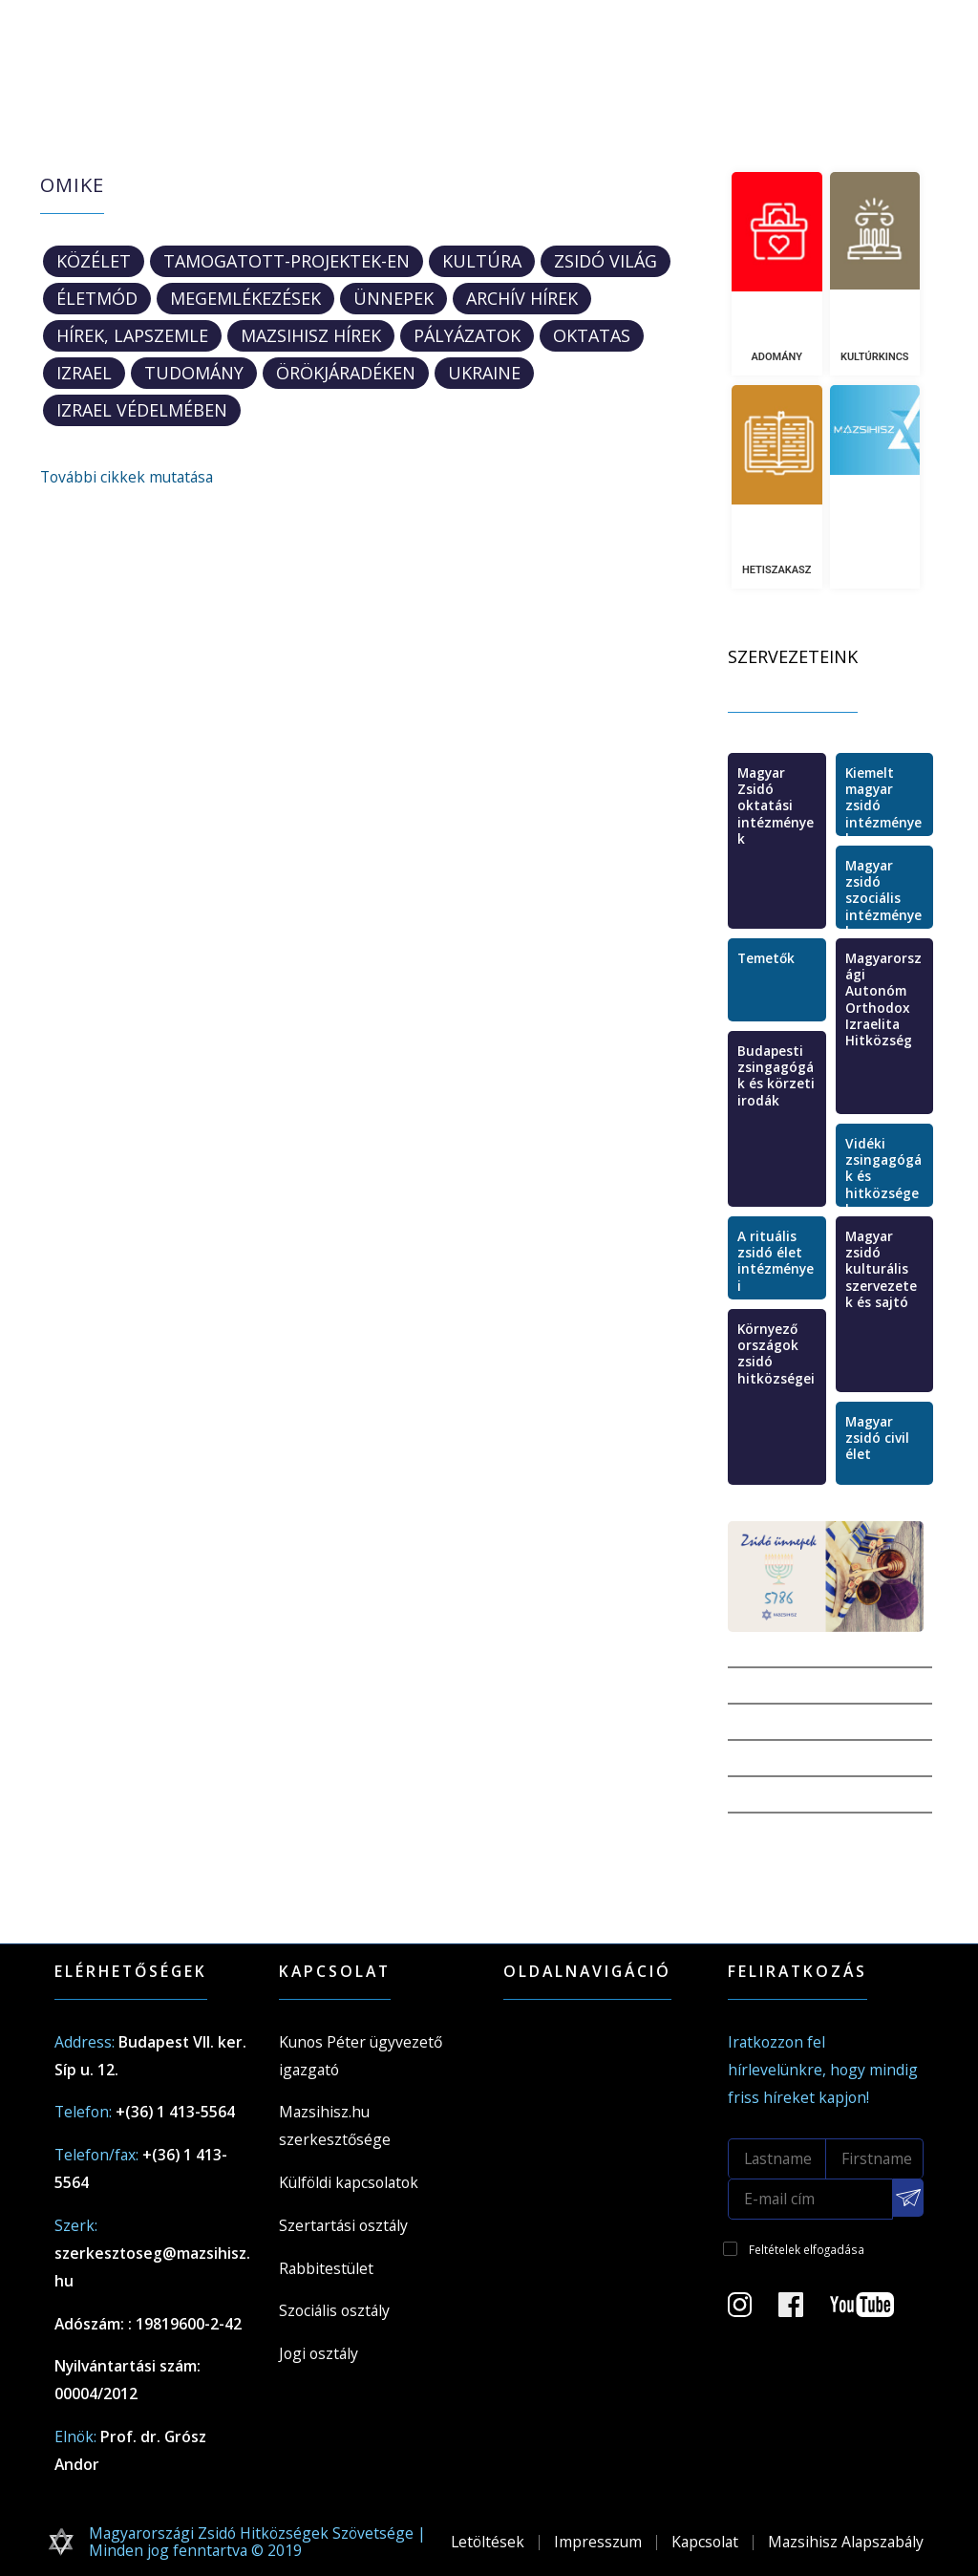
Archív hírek (522, 298)
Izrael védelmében (141, 409)
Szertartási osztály (343, 2225)
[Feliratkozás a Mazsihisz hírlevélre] (908, 2198)
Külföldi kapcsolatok (348, 2182)
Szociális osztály (334, 2310)
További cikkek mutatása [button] (126, 476)
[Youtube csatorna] (873, 2310)
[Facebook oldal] (802, 2310)
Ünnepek (393, 298)
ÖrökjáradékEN (345, 372)
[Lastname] (777, 2158)
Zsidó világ (605, 260)
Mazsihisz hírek (311, 335)
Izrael (84, 372)
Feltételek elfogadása (806, 2249)
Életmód (97, 298)
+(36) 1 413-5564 (175, 2111)
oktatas (591, 335)
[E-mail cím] (810, 2199)
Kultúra (481, 260)
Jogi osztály (318, 2353)
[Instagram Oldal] (751, 2310)
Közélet (93, 260)
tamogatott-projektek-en (286, 260)
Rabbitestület (326, 2268)
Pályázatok (467, 335)
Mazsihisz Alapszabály (846, 2541)
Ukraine (484, 372)
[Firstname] (875, 2158)
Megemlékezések (245, 298)
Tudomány (194, 372)
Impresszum (598, 2541)
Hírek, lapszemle (132, 335)
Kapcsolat (704, 2541)
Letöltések (487, 2541)
